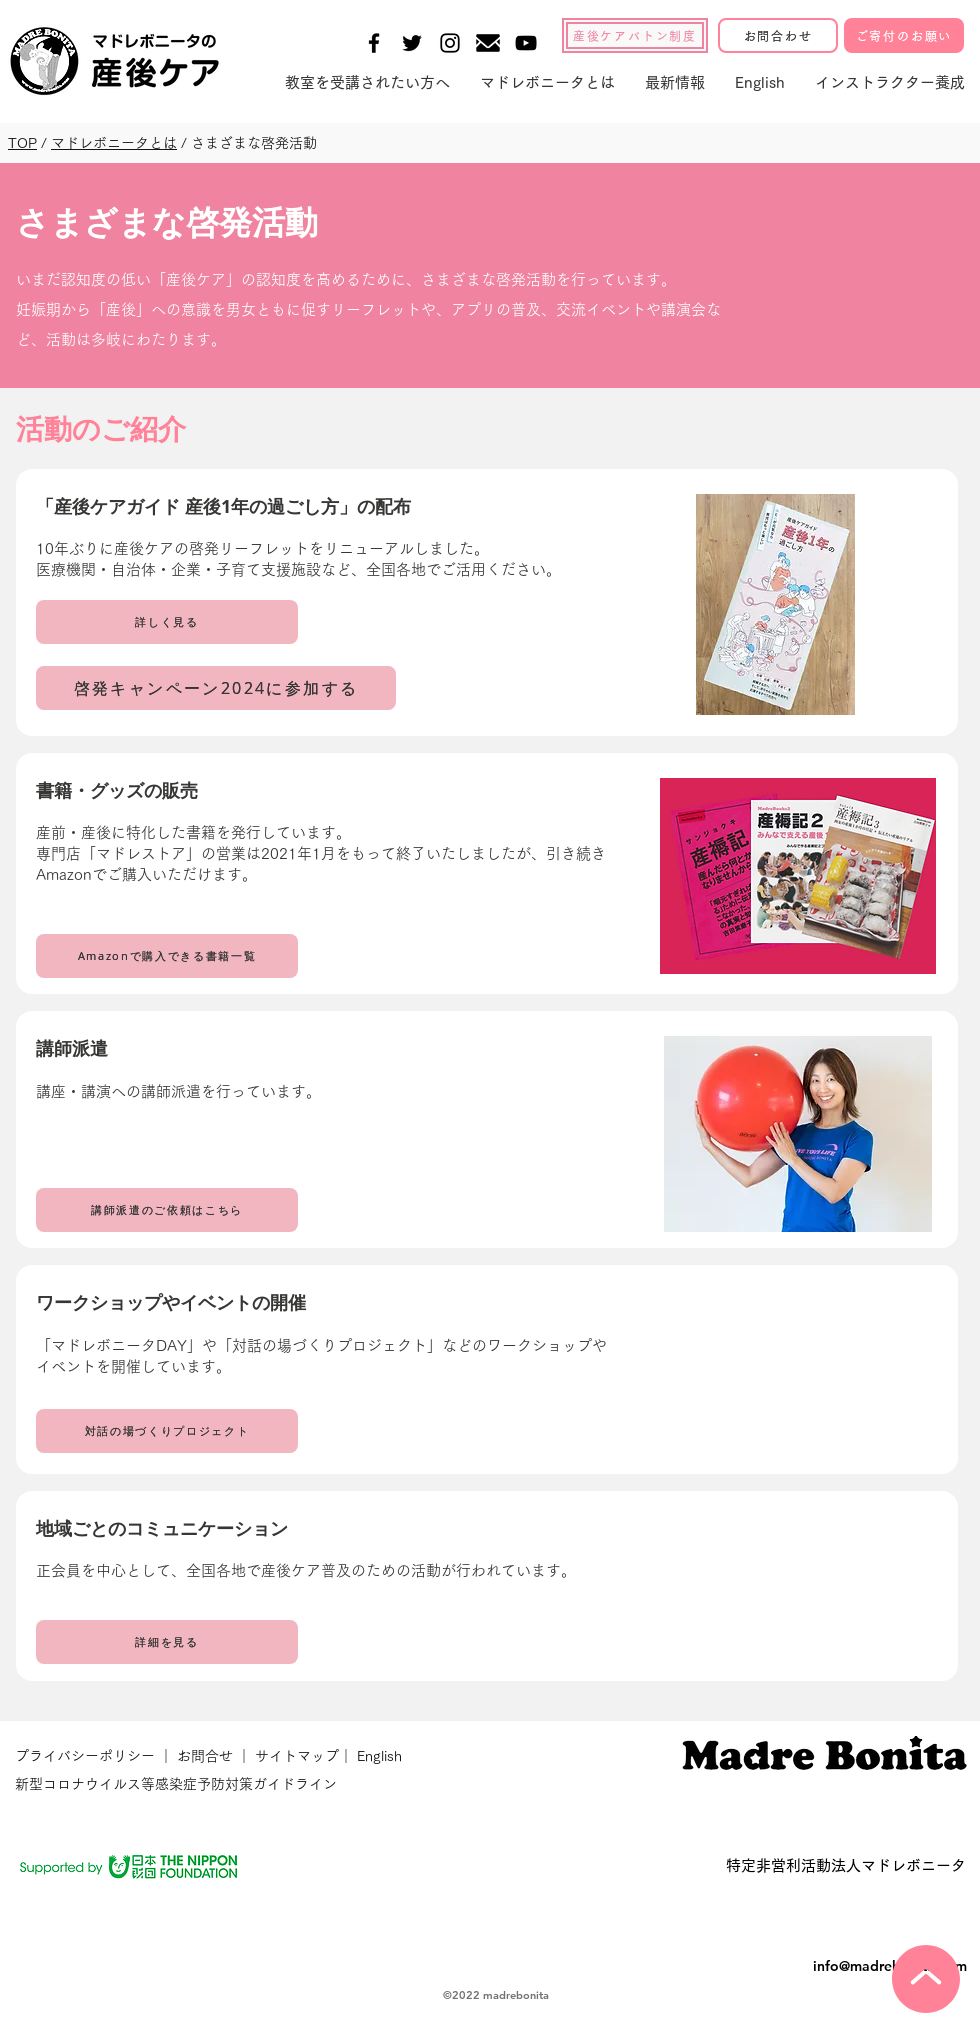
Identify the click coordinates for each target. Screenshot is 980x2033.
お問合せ (205, 1756)
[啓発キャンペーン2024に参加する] (216, 688)
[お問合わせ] (778, 35)
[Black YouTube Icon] (526, 43)
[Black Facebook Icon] (374, 43)
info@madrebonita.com (890, 1966)
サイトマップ (295, 1756)
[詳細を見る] (167, 1642)
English (379, 1756)
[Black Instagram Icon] (450, 43)
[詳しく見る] (167, 622)
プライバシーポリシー (87, 1756)
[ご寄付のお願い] (904, 35)
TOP (22, 143)
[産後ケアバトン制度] (635, 35)
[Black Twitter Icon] (412, 43)
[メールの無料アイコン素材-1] (488, 43)
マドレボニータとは (114, 143)
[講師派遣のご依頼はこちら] (167, 1210)
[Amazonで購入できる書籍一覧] (167, 956)
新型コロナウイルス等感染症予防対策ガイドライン (176, 1784)
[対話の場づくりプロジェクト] (167, 1431)
